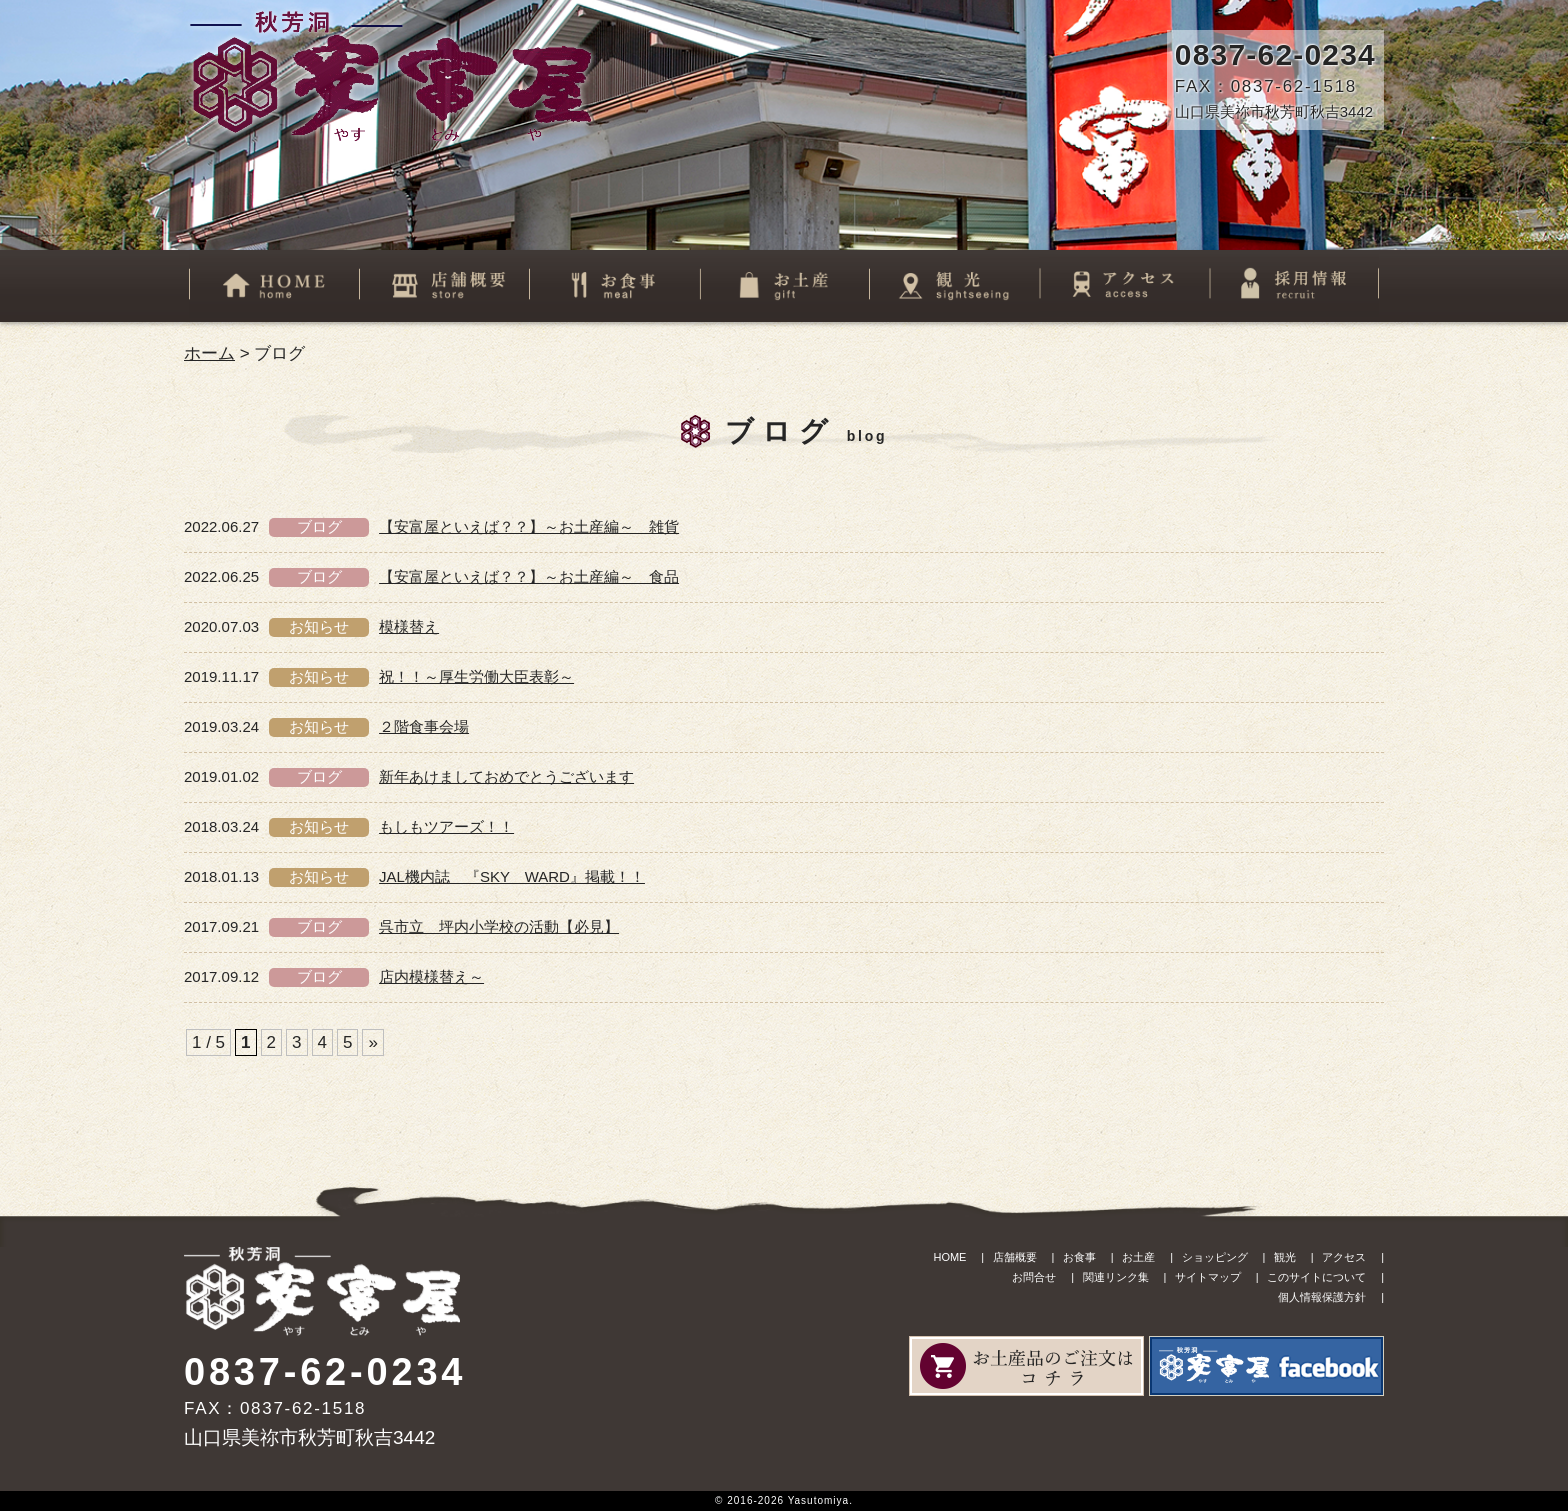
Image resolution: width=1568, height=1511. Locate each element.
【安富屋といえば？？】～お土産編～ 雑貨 (529, 526)
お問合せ (1034, 1277)
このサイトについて (1316, 1277)
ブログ (319, 526)
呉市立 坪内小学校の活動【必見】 (499, 926)
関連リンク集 (1116, 1277)
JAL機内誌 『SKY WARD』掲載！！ (512, 876)
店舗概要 (1015, 1257)
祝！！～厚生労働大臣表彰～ (476, 676)
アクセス (1344, 1257)
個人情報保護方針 (1322, 1297)
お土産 (1138, 1257)
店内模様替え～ (431, 976)
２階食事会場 (424, 726)
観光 (1285, 1257)
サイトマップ (1208, 1277)
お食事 (1079, 1257)
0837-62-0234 (1275, 54)
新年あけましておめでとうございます (506, 776)
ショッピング (1215, 1257)
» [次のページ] (372, 1042)
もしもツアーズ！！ (446, 826)
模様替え (409, 626)
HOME (949, 1257)
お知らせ (319, 626)
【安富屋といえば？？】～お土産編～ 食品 (529, 576)
